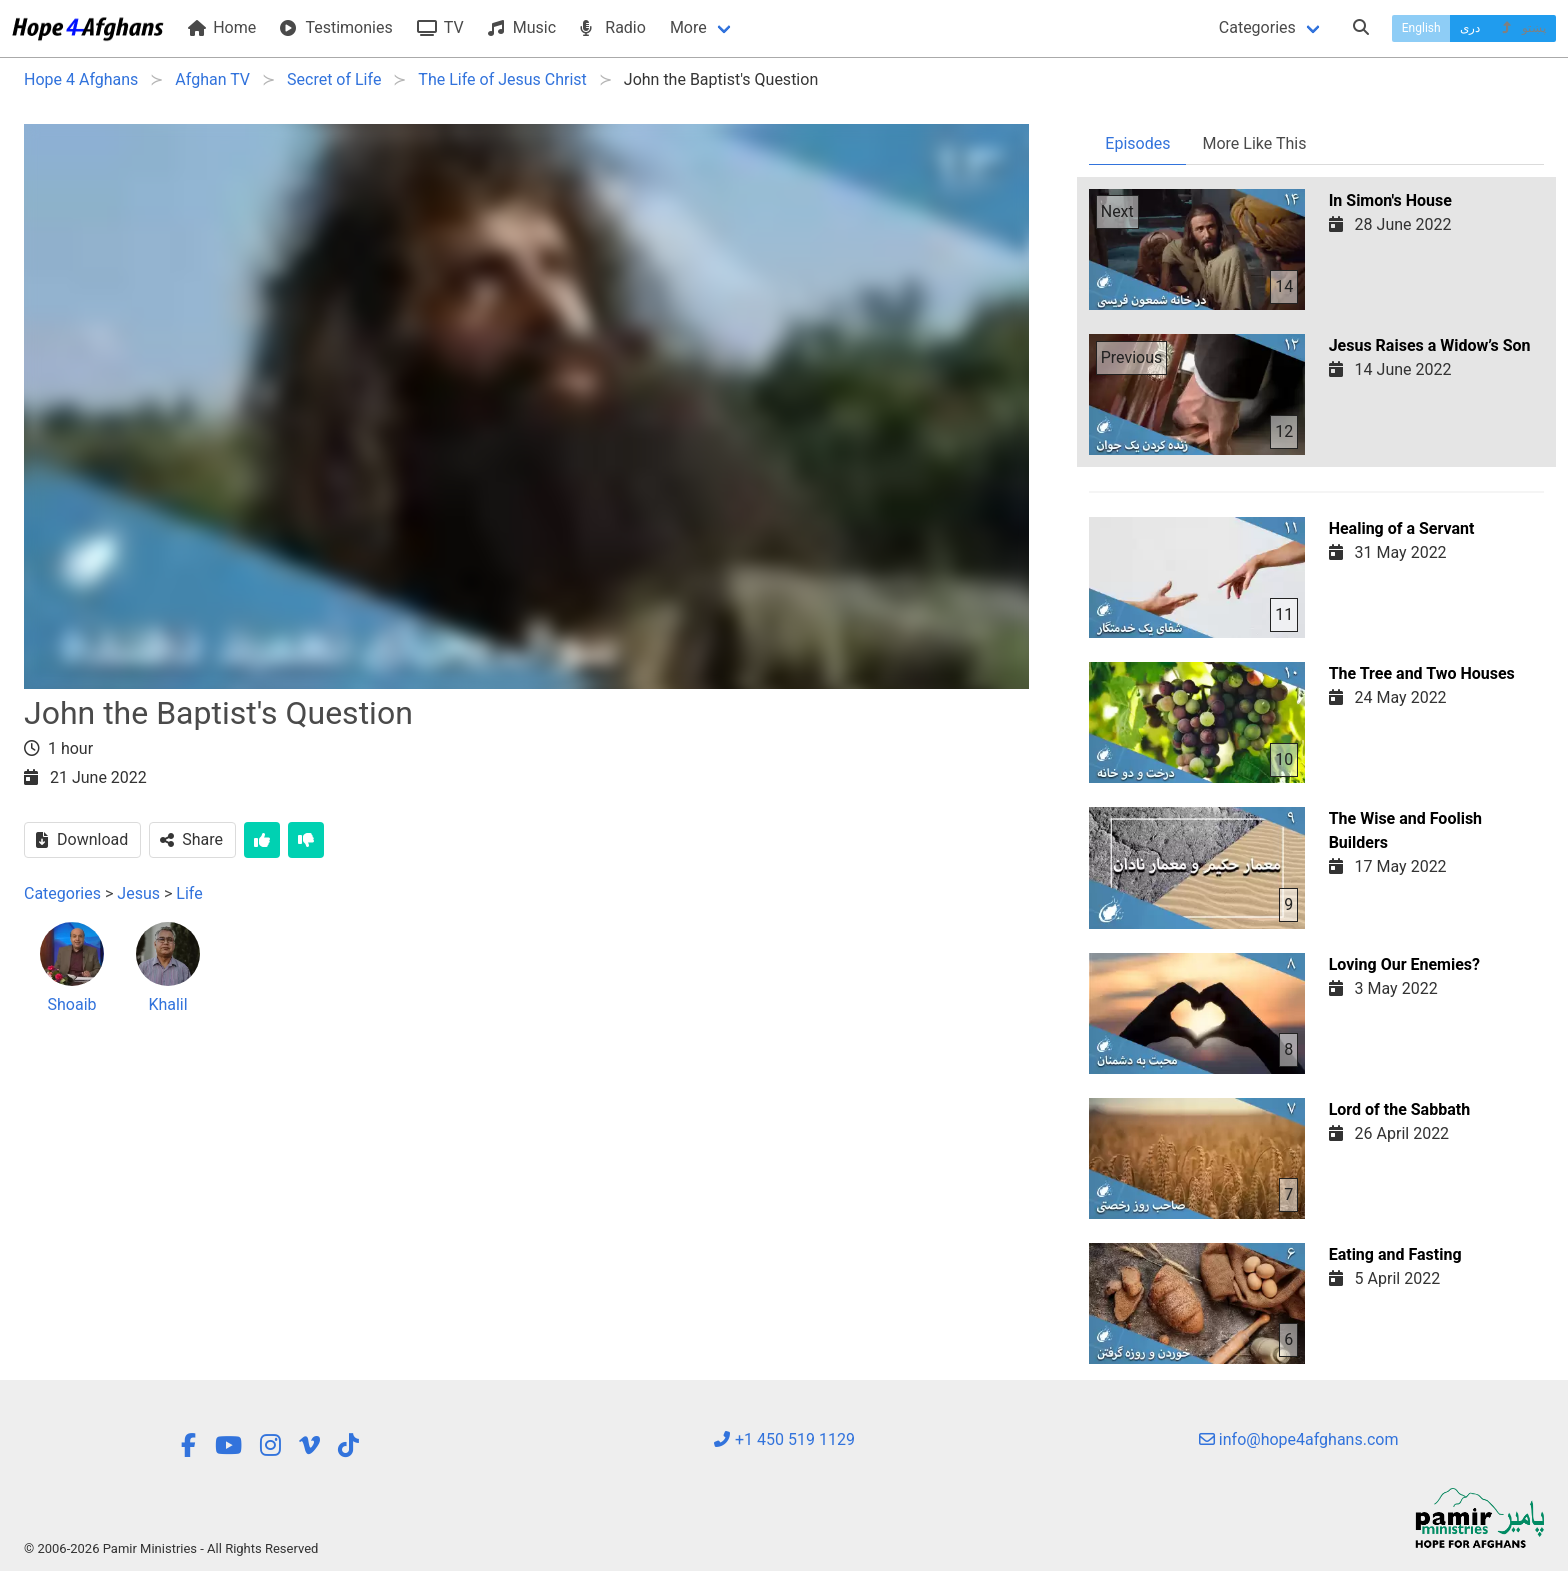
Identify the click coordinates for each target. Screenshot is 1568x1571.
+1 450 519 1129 (784, 1439)
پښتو (1522, 28)
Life (189, 893)
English (1421, 28)
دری (1470, 28)
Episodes (1137, 143)
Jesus (138, 893)
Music (522, 27)
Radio (613, 27)
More (688, 27)
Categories (1257, 27)
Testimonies (336, 27)
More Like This (1254, 143)
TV (440, 27)
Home (222, 27)
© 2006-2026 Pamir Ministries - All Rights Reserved (171, 1548)
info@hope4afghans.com (1299, 1439)
